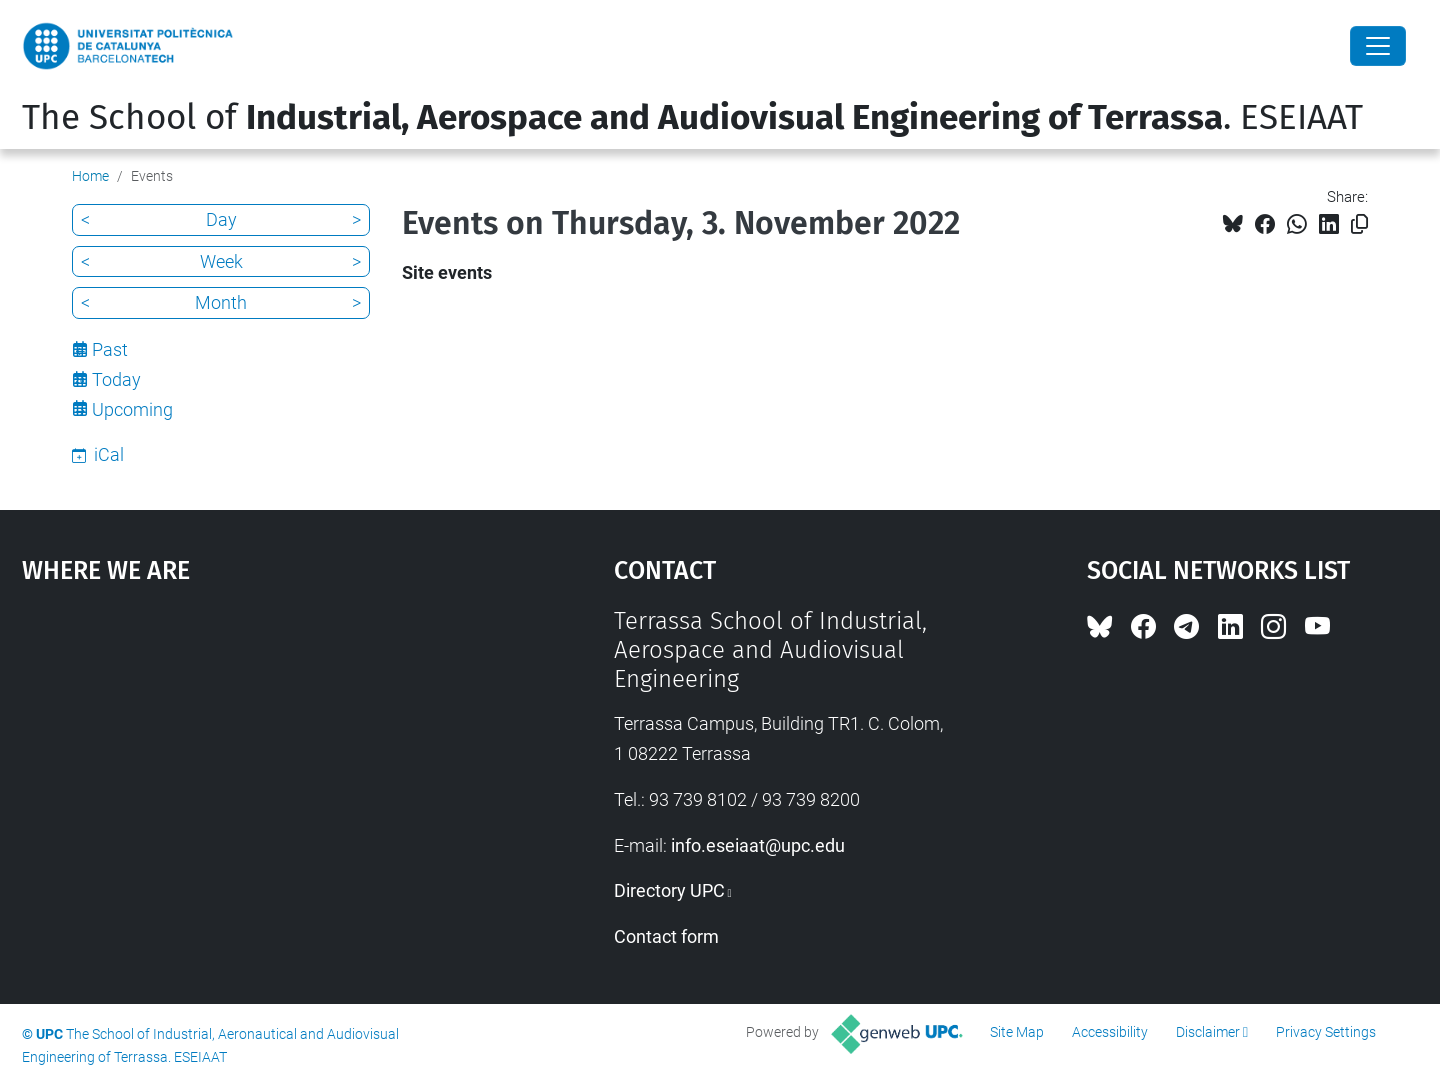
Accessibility (1110, 1032)
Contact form (666, 936)
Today (116, 379)
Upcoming (132, 409)
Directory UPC (669, 890)
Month (221, 302)
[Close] (1378, 46)
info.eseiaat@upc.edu (758, 845)
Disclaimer (1208, 1032)
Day (221, 219)
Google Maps (247, 757)
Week (221, 261)
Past (110, 349)
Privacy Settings (1326, 1032)
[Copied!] (1359, 224)
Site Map (1017, 1032)
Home (90, 176)
